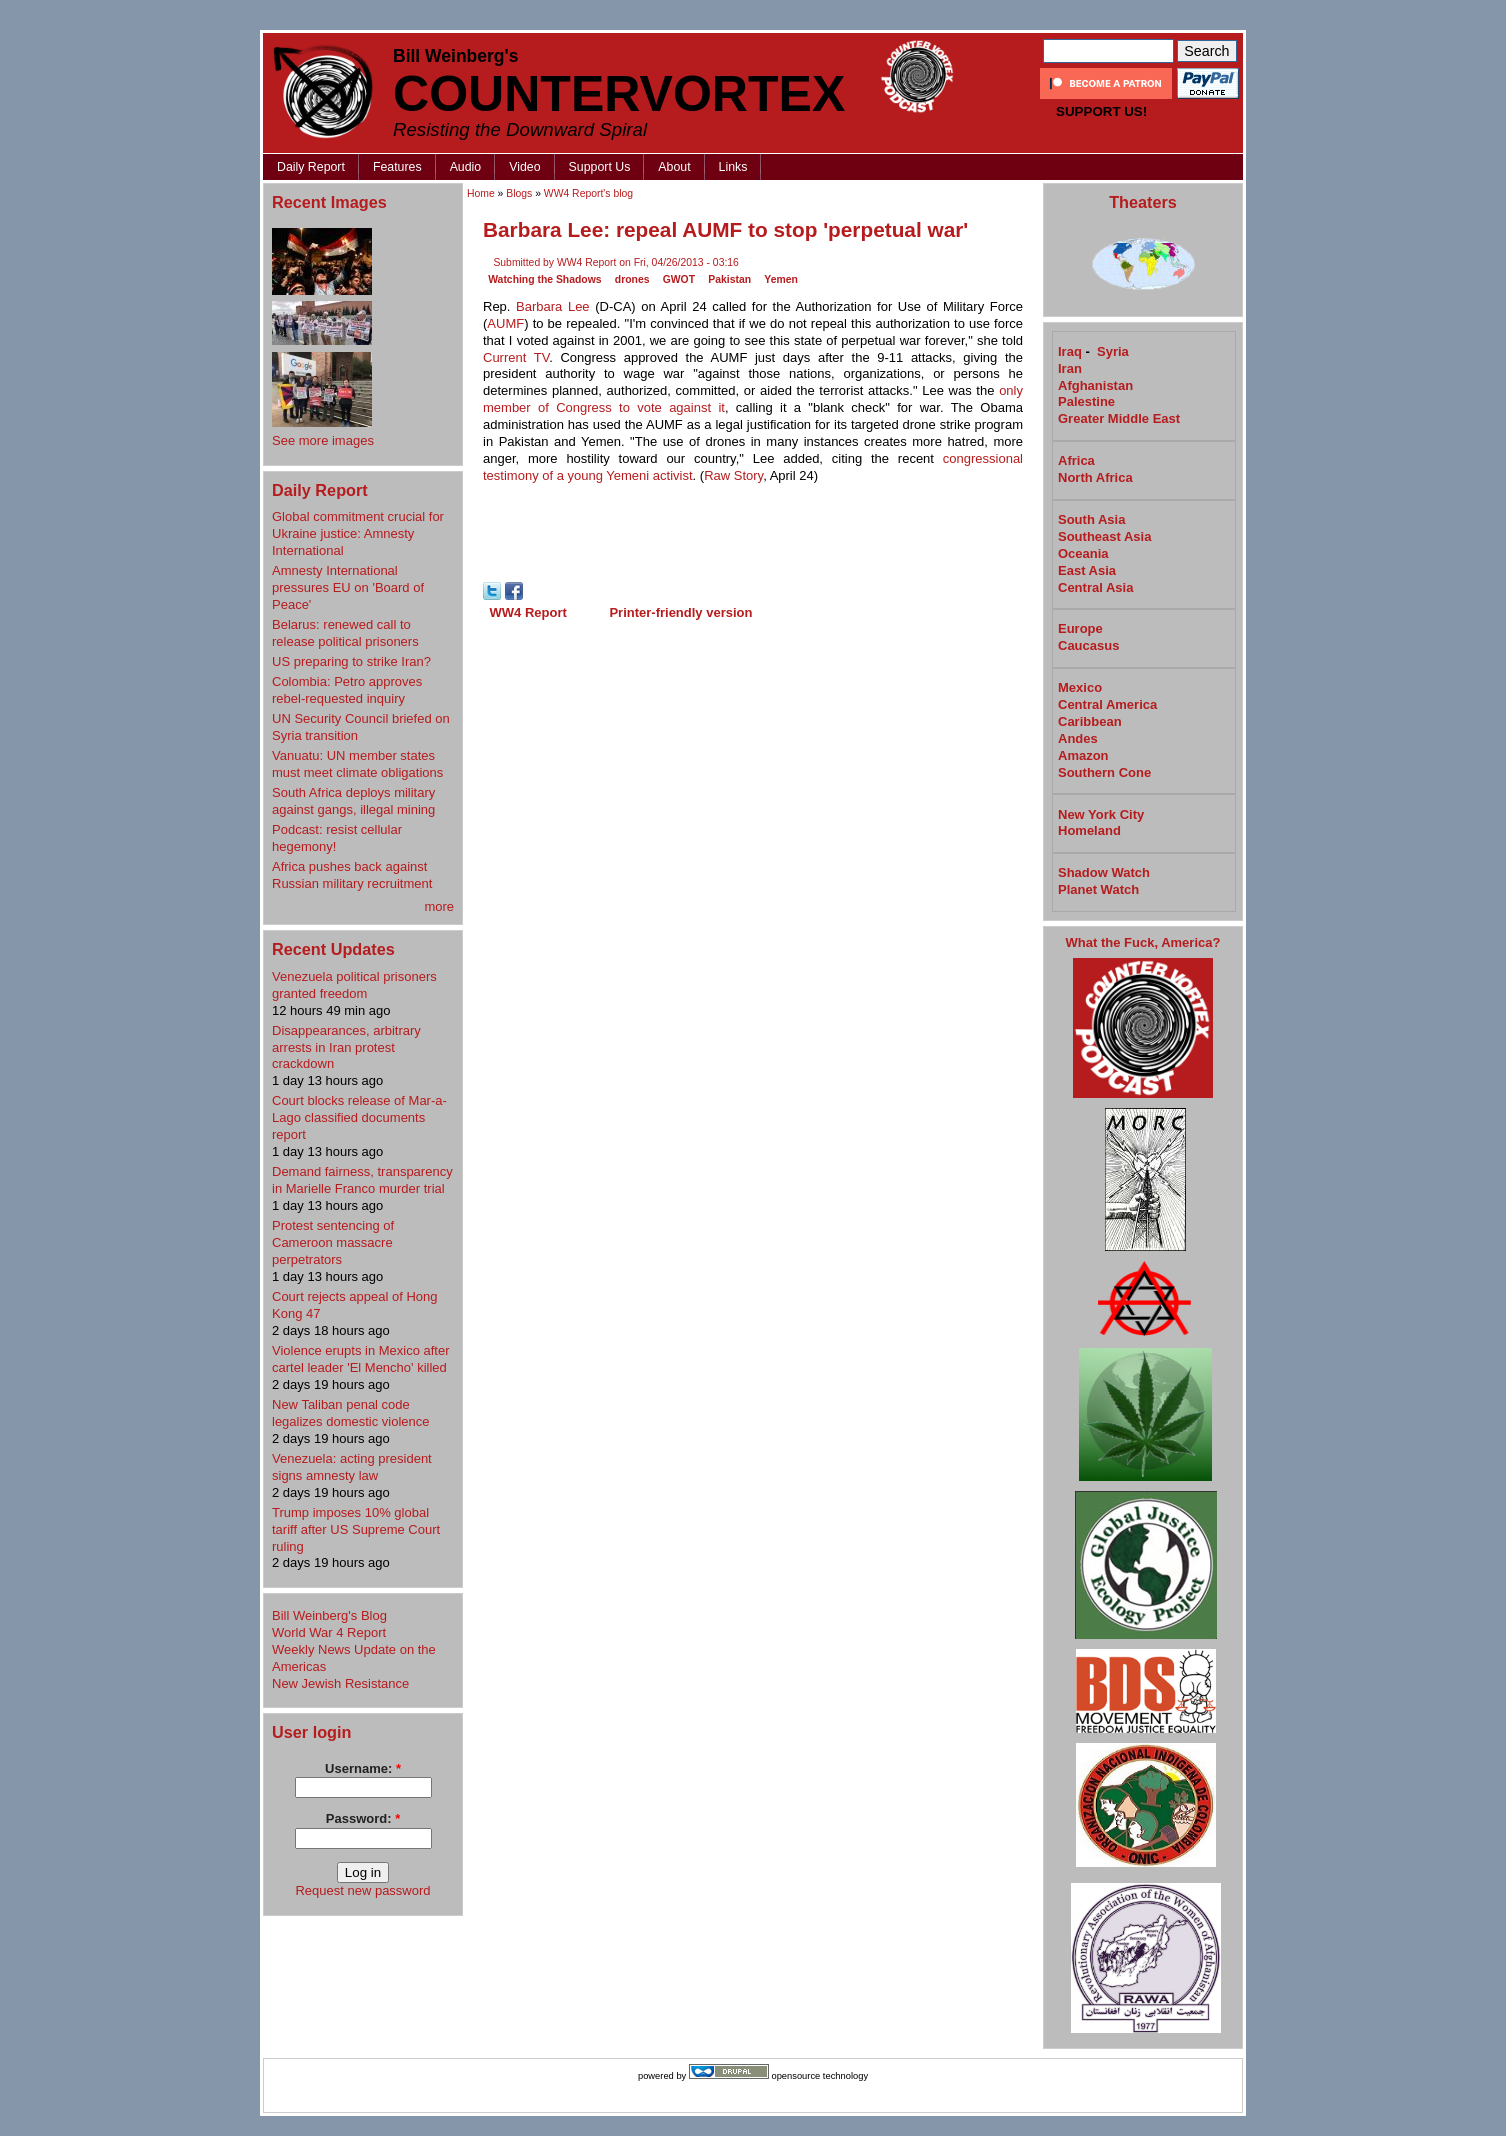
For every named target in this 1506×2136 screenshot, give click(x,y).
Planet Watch (1098, 889)
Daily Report (311, 167)
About (674, 167)
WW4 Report (528, 612)
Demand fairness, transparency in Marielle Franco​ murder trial (362, 1180)
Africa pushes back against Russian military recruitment (352, 875)
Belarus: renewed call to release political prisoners (345, 633)
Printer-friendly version (680, 612)
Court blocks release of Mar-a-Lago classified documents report (359, 1117)
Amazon (1083, 755)
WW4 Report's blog (588, 193)
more (439, 906)
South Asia (1091, 519)
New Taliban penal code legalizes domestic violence (351, 1413)
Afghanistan (1095, 385)
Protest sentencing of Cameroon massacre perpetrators (333, 1242)
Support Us (600, 167)
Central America (1107, 704)
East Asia (1087, 570)
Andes (1078, 738)
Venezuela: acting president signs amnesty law (352, 1467)
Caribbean (1090, 721)
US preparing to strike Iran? (351, 661)
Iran (1070, 368)
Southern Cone (1104, 772)
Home (481, 193)
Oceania (1083, 553)
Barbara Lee (553, 306)
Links (733, 167)
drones (632, 279)
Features (397, 167)
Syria (1113, 351)
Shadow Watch (1104, 872)
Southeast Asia (1104, 536)
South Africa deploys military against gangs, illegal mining (353, 801)
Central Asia (1095, 587)
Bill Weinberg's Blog (329, 1615)
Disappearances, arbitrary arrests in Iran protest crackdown (346, 1047)
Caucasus (1088, 645)
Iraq (1070, 351)
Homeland (1089, 830)
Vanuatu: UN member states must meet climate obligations (357, 764)
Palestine (1086, 401)
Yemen (781, 279)
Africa (1076, 460)
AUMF (505, 323)
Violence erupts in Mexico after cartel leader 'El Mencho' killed (361, 1359)
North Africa (1095, 477)
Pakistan (729, 279)
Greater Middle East (1119, 418)
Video (524, 167)
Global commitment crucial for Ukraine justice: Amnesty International (358, 533)
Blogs (519, 193)
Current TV (516, 357)
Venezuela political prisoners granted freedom (354, 985)
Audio (466, 167)
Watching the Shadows (544, 279)
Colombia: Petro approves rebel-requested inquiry (347, 690)
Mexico (1080, 687)
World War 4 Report (329, 1632)
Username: (363, 1768)
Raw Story (733, 475)
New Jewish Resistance (340, 1683)
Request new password (362, 1890)
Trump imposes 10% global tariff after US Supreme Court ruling (356, 1529)
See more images (323, 440)
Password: (363, 1818)
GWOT (679, 279)
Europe (1080, 628)
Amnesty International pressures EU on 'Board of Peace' (348, 587)
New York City (1101, 814)
